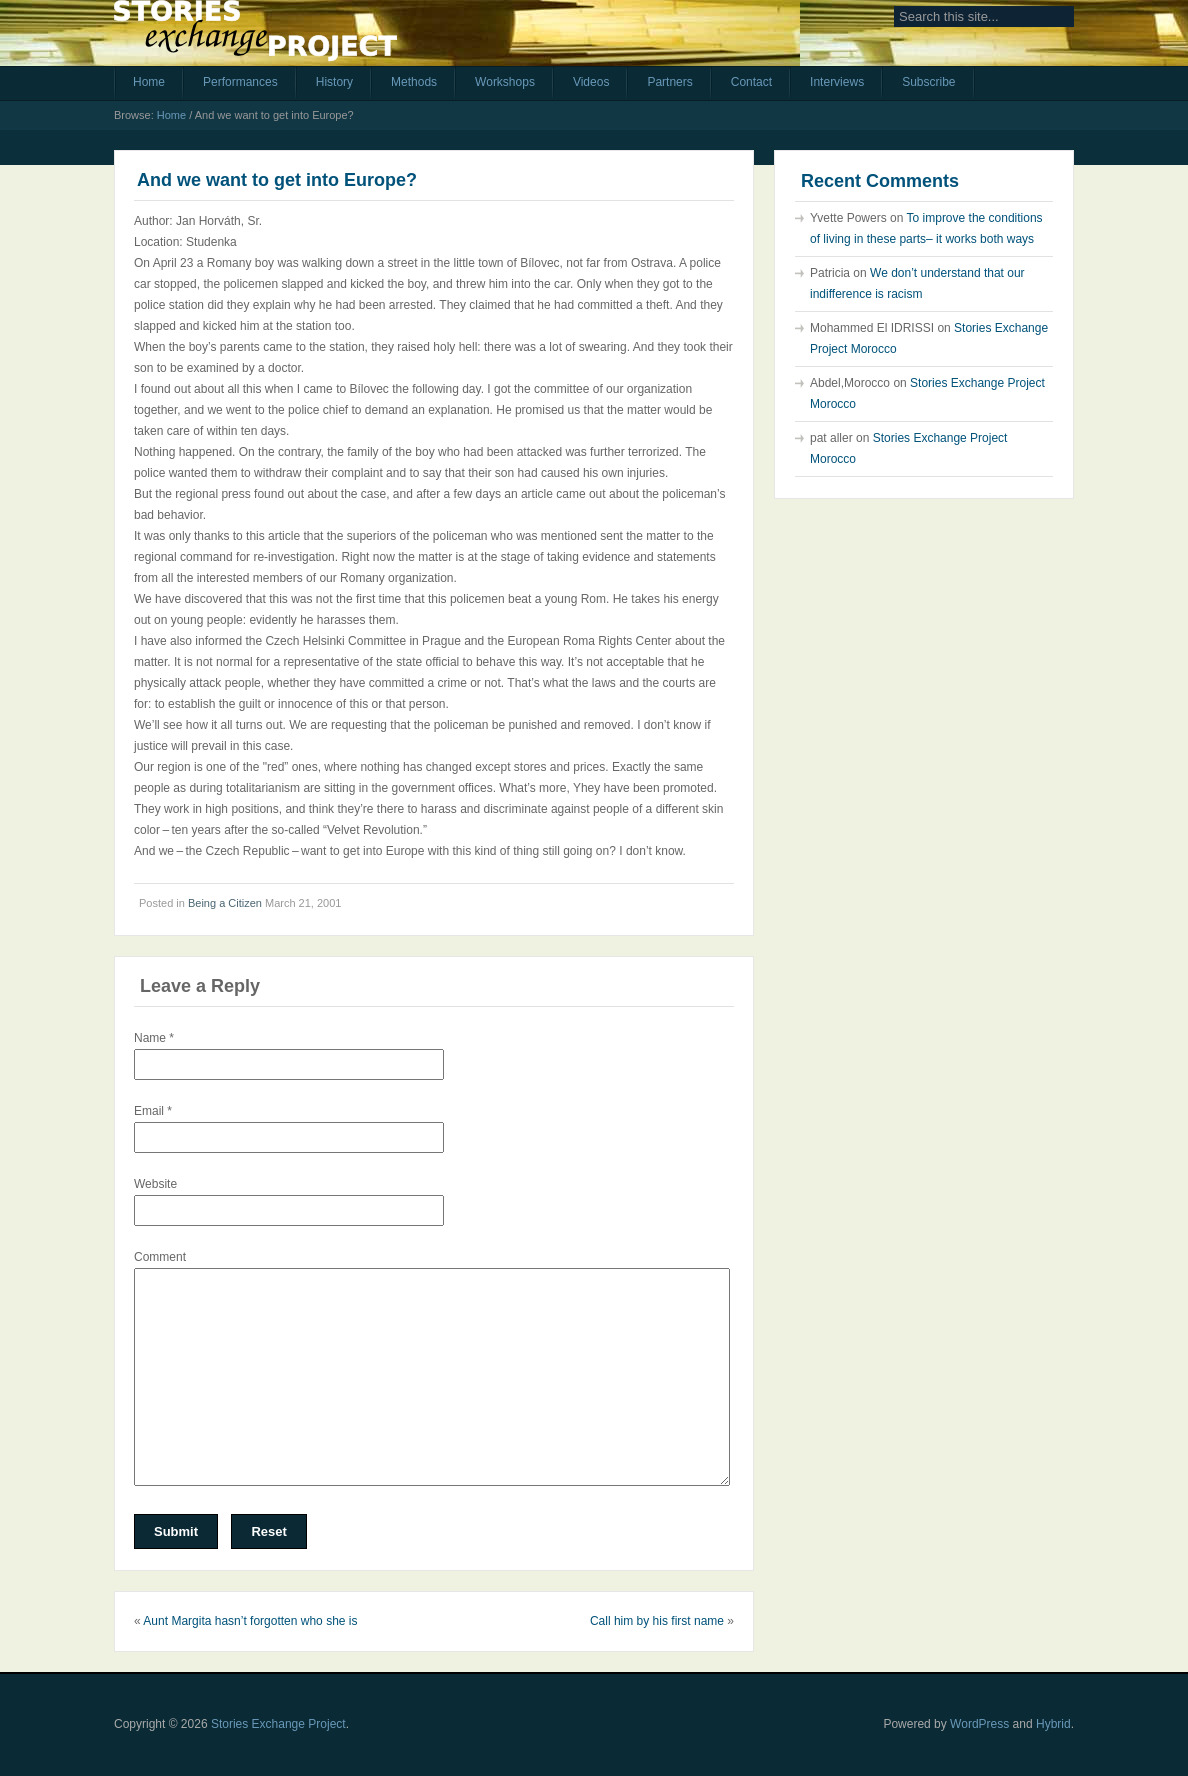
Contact (751, 82)
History (334, 82)
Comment (160, 1257)
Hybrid (1053, 1724)
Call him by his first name (657, 1621)
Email (153, 1111)
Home (149, 82)
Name (154, 1038)
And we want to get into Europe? (277, 180)
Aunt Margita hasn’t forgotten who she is (250, 1621)
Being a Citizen (225, 903)
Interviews (837, 82)
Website (155, 1184)
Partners (669, 82)
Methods (414, 82)
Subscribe (928, 82)
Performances (240, 82)
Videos (591, 82)
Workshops (505, 82)
